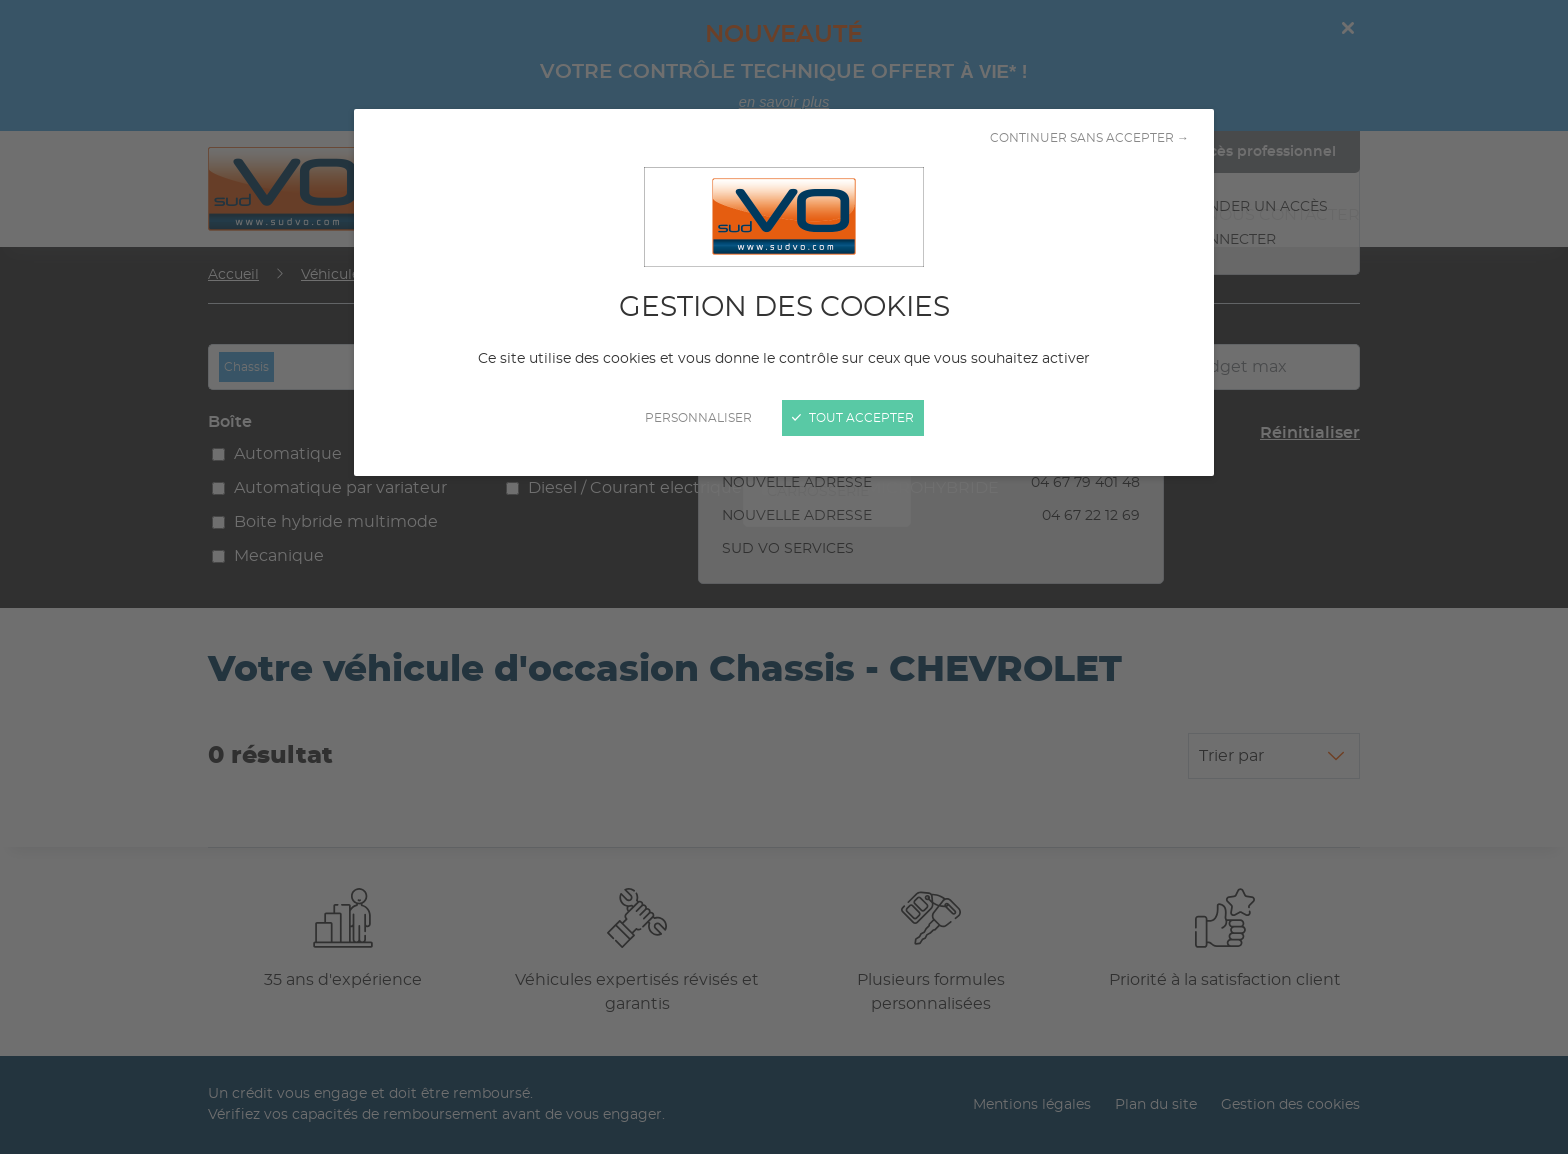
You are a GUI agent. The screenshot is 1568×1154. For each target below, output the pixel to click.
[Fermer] (784, 577)
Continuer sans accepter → (1089, 138)
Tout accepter (853, 418)
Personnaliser (698, 418)
